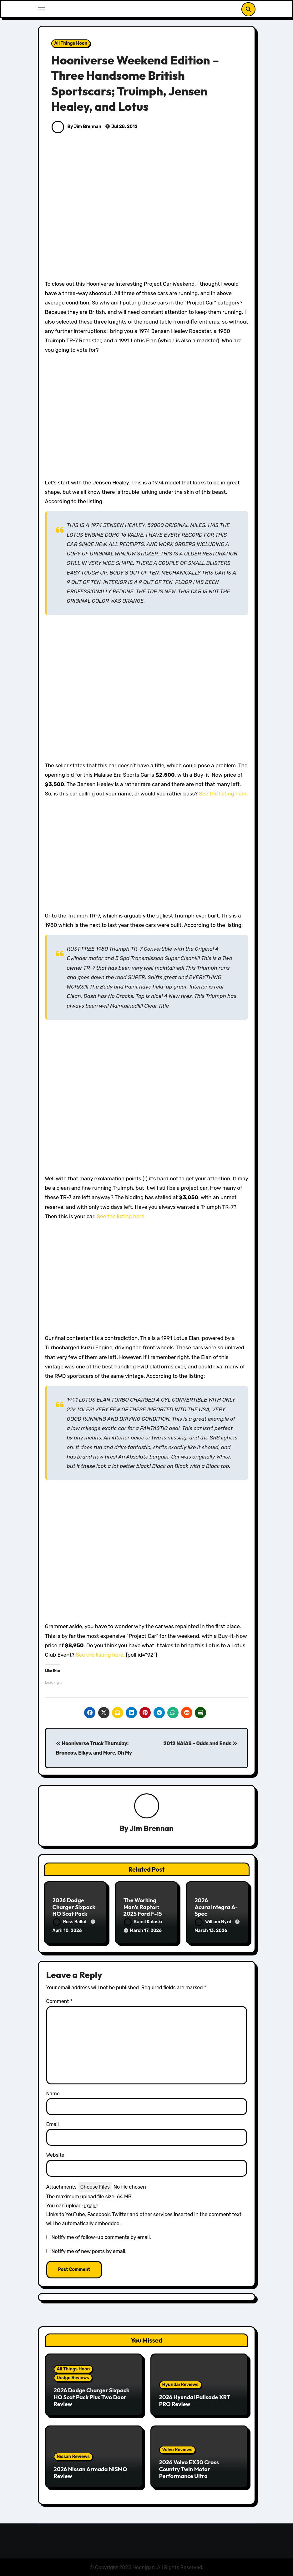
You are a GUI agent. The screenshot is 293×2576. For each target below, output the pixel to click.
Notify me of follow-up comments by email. (101, 2236)
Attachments (61, 2186)
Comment (59, 2000)
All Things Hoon (71, 43)
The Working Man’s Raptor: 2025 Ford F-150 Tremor (145, 1910)
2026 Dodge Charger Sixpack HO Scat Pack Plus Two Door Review (74, 1914)
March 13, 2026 (210, 1931)
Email (52, 2123)
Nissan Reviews (73, 2455)
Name (53, 2093)
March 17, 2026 (146, 1931)
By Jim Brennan (76, 126)
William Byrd (213, 1921)
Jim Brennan (151, 1828)
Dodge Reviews (73, 2377)
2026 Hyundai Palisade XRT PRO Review (194, 2400)
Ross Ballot (70, 1921)
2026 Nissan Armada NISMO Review (90, 2472)
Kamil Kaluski (143, 1921)
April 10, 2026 (67, 1931)
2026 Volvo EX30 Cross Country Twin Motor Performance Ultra (189, 2468)
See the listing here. (223, 793)
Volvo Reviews (177, 2449)
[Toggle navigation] (41, 9)
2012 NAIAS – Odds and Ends (200, 1743)
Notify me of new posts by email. (88, 2250)
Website (55, 2154)
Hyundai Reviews (180, 2383)
